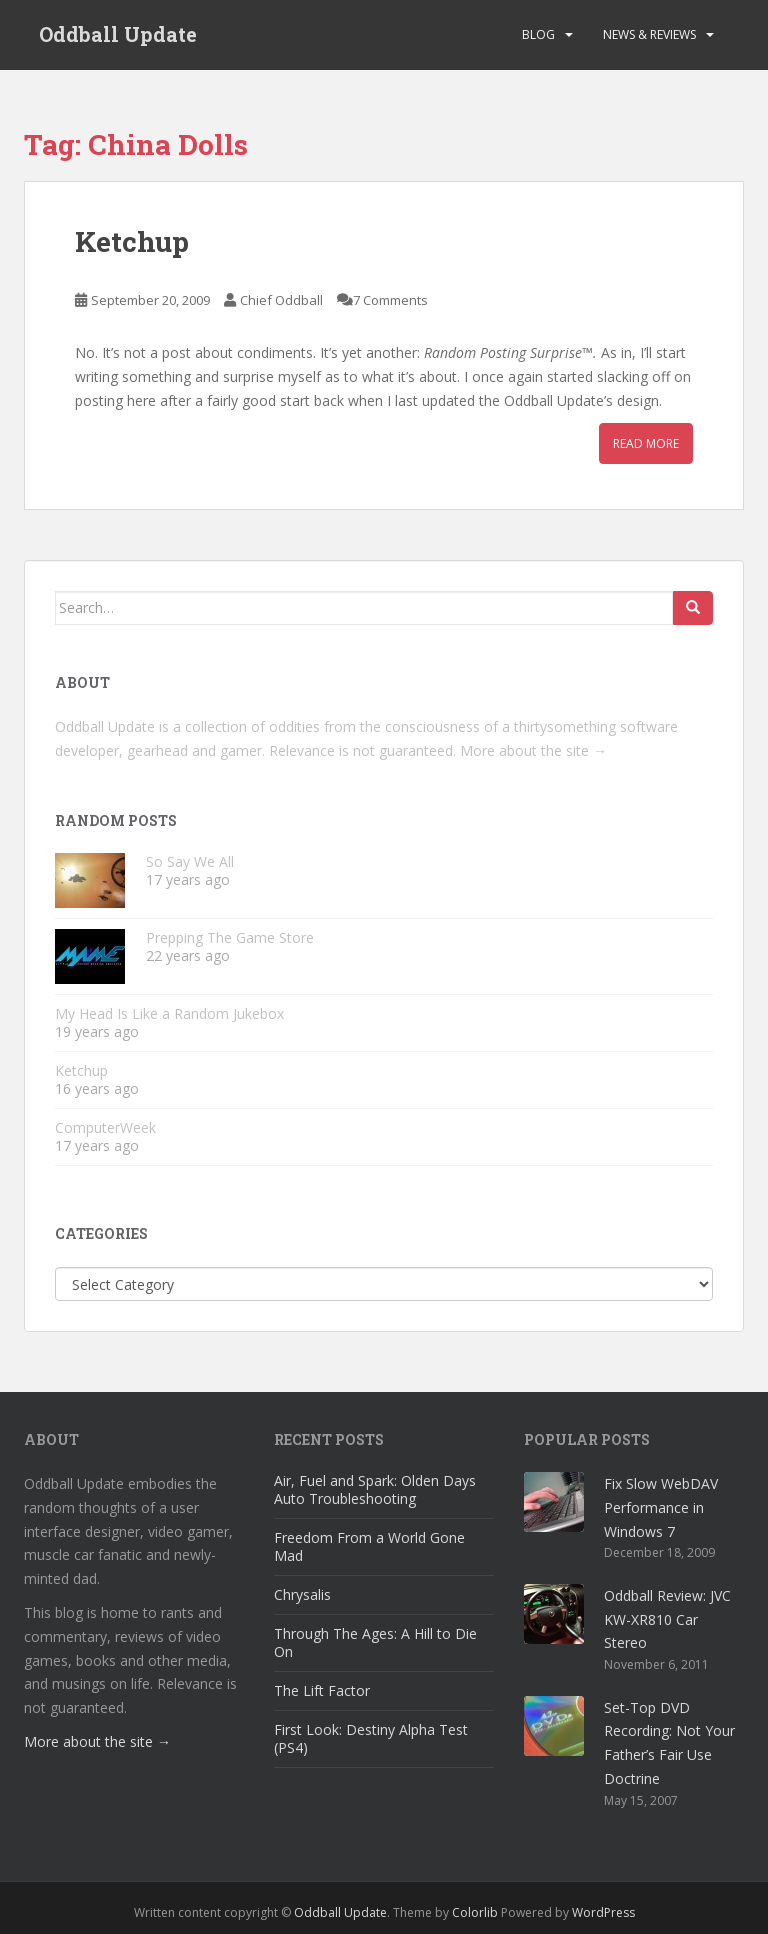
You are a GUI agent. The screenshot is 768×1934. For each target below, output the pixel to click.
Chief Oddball (281, 300)
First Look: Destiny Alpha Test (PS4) (371, 1738)
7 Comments (390, 300)
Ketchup (132, 241)
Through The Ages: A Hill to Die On (375, 1642)
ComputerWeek (105, 1127)
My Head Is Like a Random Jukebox (169, 1013)
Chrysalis (302, 1594)
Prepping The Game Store (230, 937)
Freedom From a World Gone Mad (369, 1546)
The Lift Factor (322, 1690)
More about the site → (533, 750)
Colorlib (475, 1912)
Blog (538, 34)
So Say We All (190, 861)
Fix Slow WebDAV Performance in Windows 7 (661, 1507)
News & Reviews (649, 34)
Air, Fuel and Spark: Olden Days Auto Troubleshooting (375, 1489)
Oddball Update (118, 35)
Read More (646, 443)
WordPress (603, 1912)
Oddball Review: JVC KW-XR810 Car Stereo (667, 1619)
